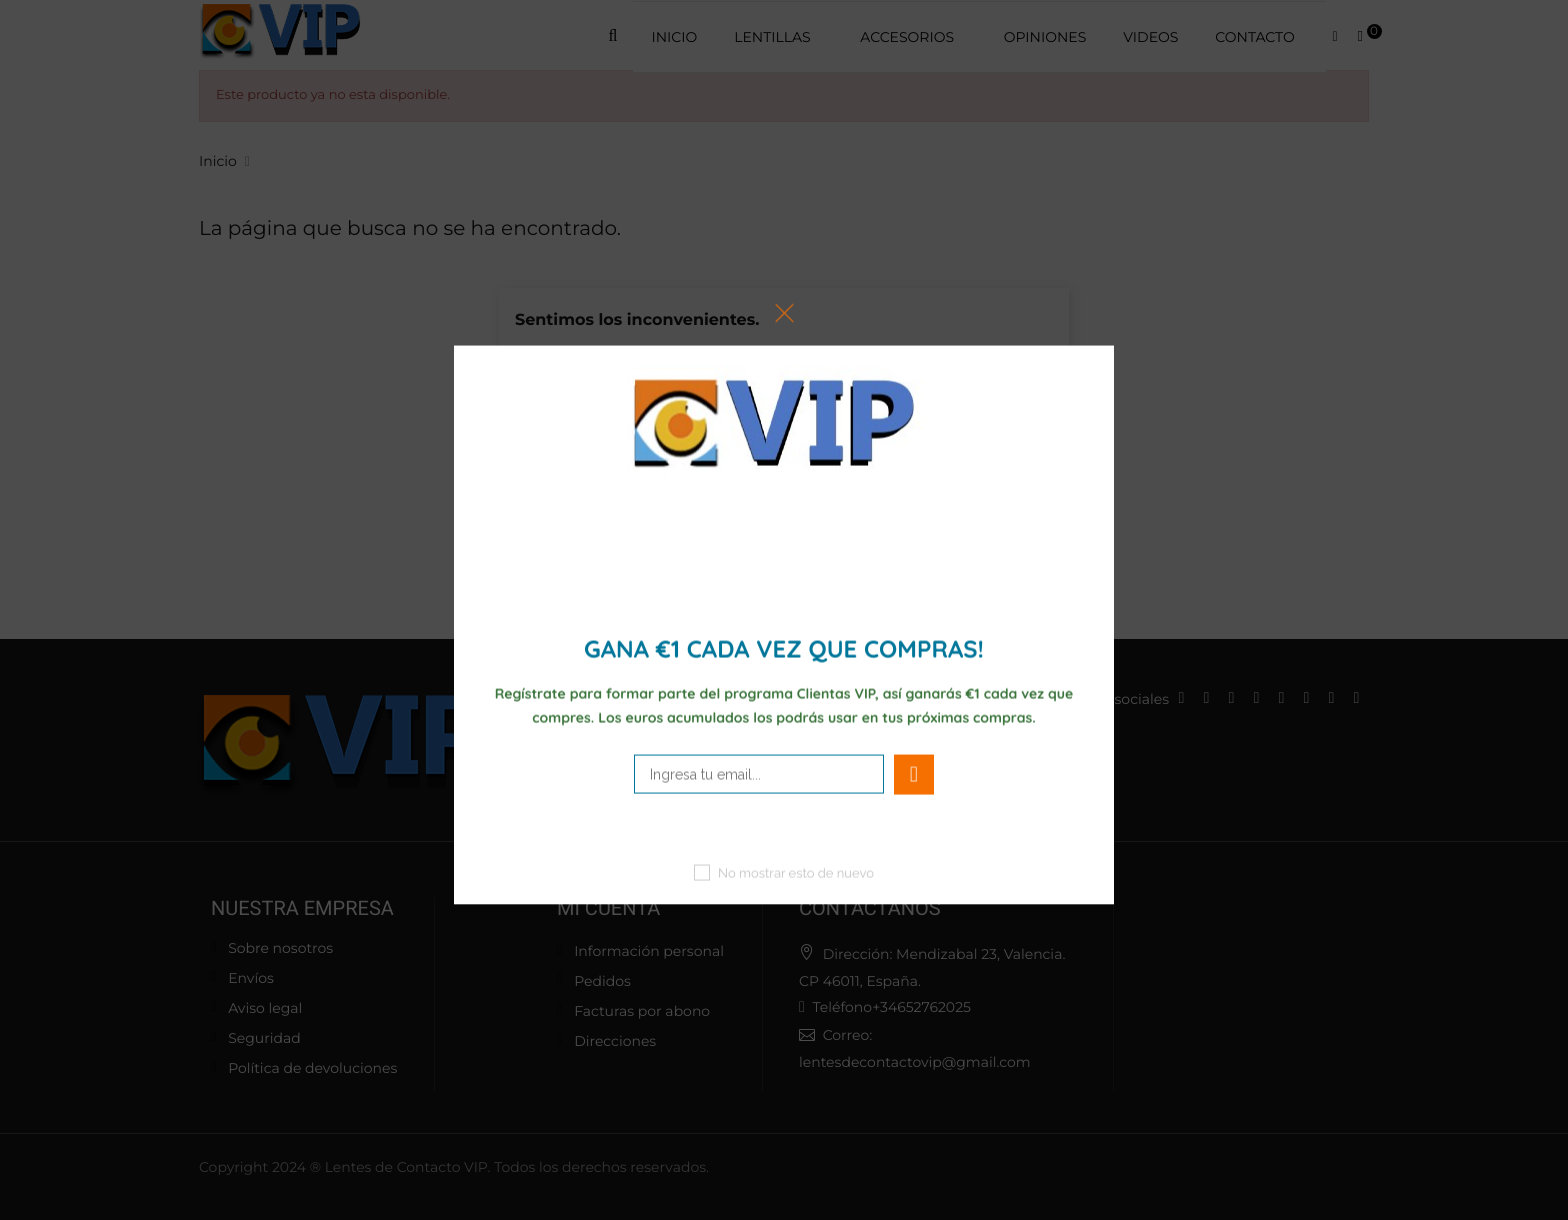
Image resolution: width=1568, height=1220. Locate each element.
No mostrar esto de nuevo (796, 873)
